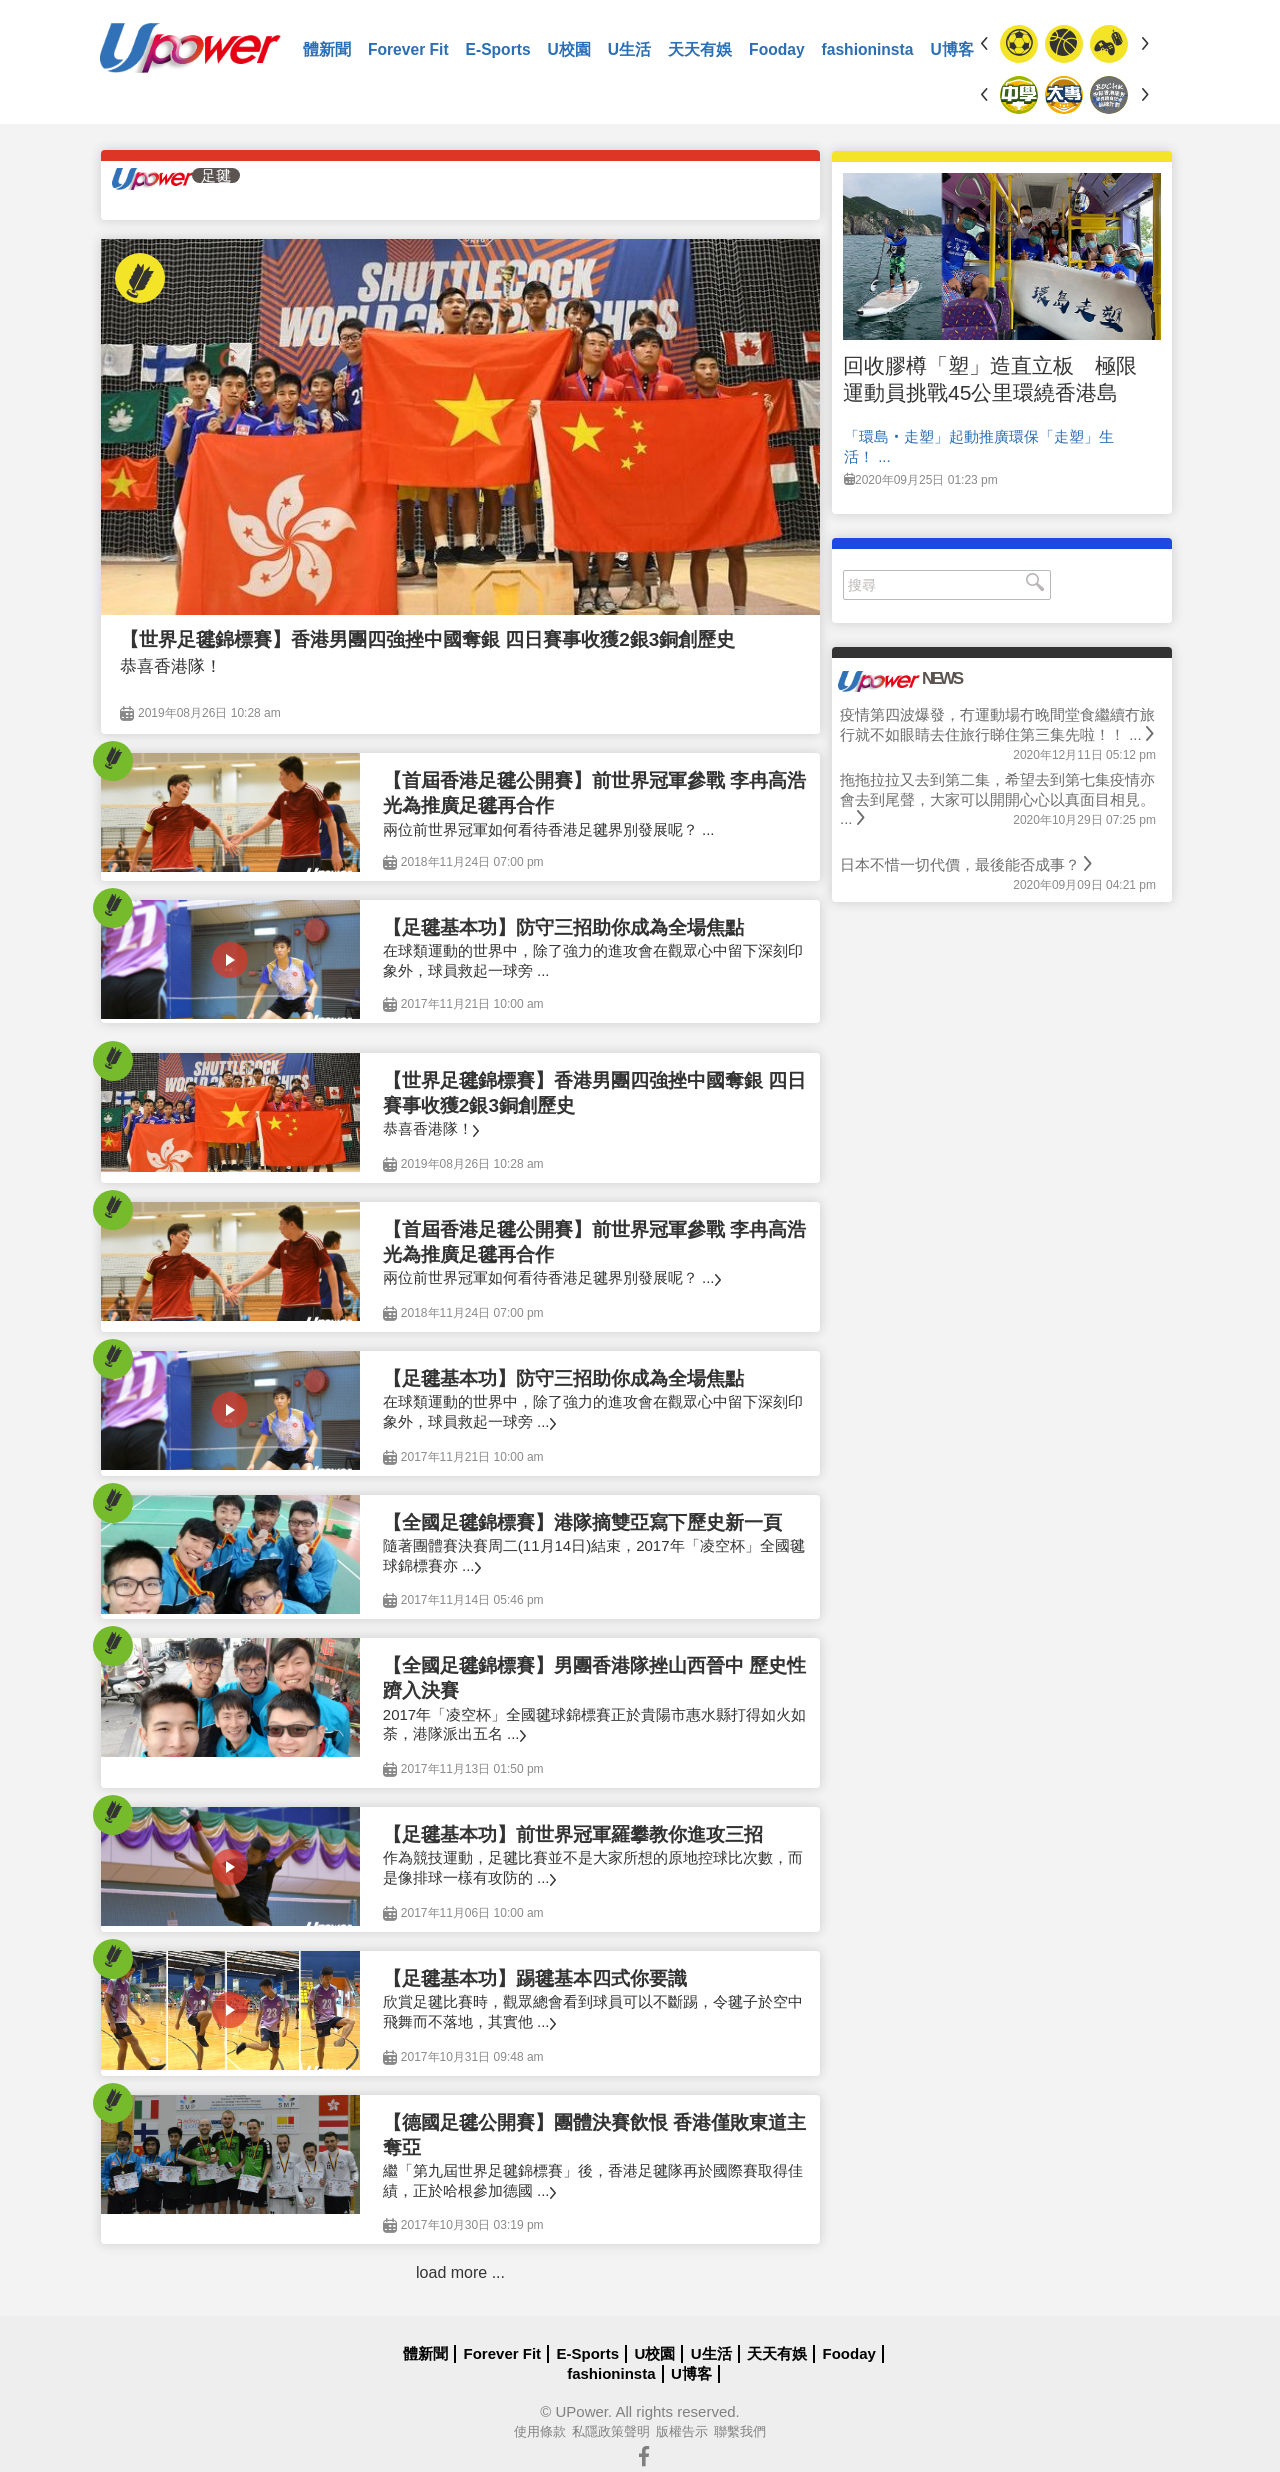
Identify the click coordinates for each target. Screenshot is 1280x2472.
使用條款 (540, 2431)
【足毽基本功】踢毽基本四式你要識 (535, 1978)
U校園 (569, 49)
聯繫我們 (740, 2431)
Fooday (776, 49)
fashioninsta (868, 49)
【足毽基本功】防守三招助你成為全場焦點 (563, 927)
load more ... (460, 2272)
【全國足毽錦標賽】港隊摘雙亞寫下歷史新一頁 (582, 1522)
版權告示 (682, 2431)
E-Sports (498, 49)
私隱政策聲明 (611, 2431)
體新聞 (327, 49)
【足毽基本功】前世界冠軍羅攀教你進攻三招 (573, 1834)
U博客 (951, 49)
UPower (581, 2411)
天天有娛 (700, 49)
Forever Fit (408, 49)
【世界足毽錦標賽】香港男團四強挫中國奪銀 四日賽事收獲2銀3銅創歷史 (427, 639)
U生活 (629, 49)
